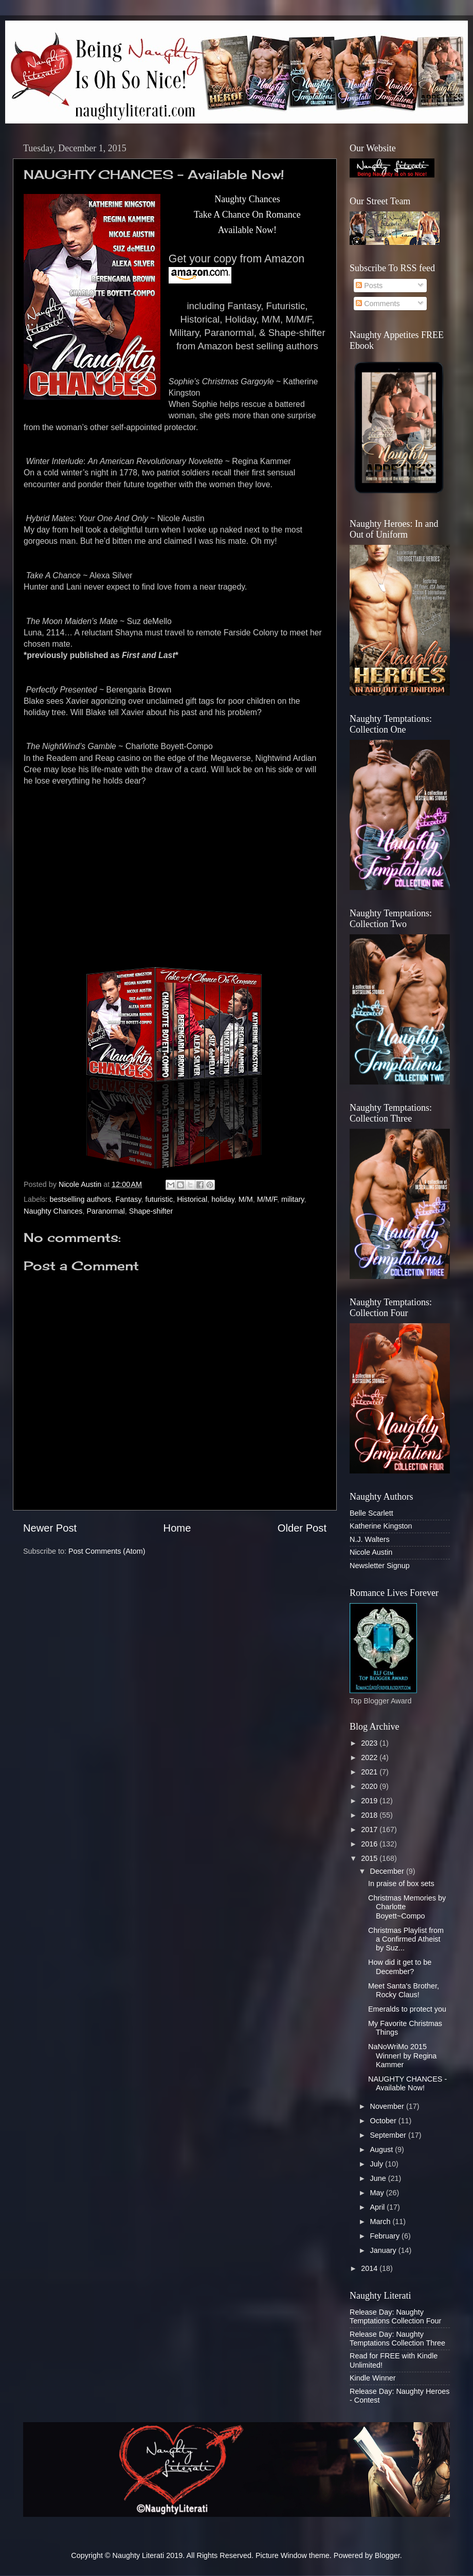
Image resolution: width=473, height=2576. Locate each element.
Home (177, 1528)
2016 (370, 1844)
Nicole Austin (371, 1552)
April (378, 2207)
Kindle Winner (373, 2378)
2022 (370, 1757)
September (389, 2135)
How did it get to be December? (399, 1966)
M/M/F (267, 1199)
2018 (370, 1815)
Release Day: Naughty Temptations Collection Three (397, 2338)
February (386, 2236)
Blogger (387, 2555)
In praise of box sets (401, 1883)
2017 (370, 1829)
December (388, 1871)
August (382, 2149)
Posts (369, 285)
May (378, 2193)
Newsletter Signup (380, 1565)
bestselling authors (80, 1199)
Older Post (302, 1528)
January (384, 2250)
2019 (370, 1801)
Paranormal (105, 1211)
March (381, 2221)
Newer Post (50, 1528)
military (292, 1199)
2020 (370, 1786)
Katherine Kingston (381, 1526)
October (384, 2121)
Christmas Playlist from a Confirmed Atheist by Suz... (406, 1939)
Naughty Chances (53, 1211)
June (379, 2178)
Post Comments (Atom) (106, 1551)
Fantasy (128, 1199)
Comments (378, 303)
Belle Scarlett (371, 1513)
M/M (246, 1199)
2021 (370, 1772)
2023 (370, 1743)
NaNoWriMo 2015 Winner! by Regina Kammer (402, 2055)
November (388, 2106)
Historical (192, 1199)
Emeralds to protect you (407, 2009)
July (378, 2164)
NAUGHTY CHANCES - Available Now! (407, 2083)
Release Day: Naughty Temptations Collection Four (395, 2316)
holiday (222, 1199)
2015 (370, 1858)
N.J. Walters (370, 1539)
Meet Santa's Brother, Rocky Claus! (403, 1990)
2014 (370, 2268)
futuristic (159, 1199)
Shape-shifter (151, 1211)
